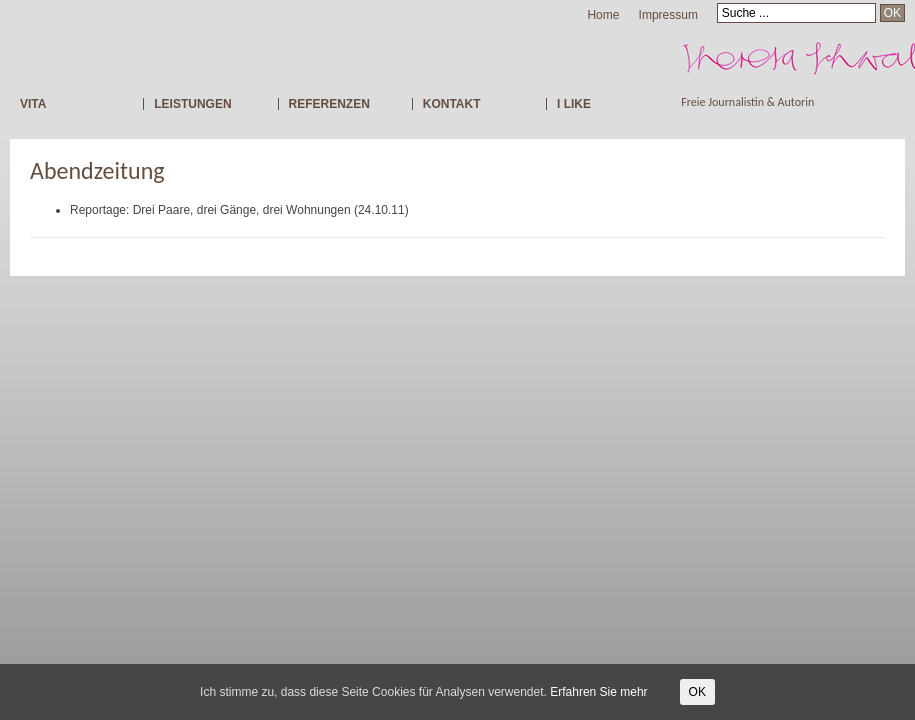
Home (603, 15)
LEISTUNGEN (192, 104)
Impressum (668, 15)
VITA (33, 104)
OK (697, 692)
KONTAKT (452, 104)
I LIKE (574, 104)
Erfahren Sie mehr (598, 692)
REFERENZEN (329, 104)
